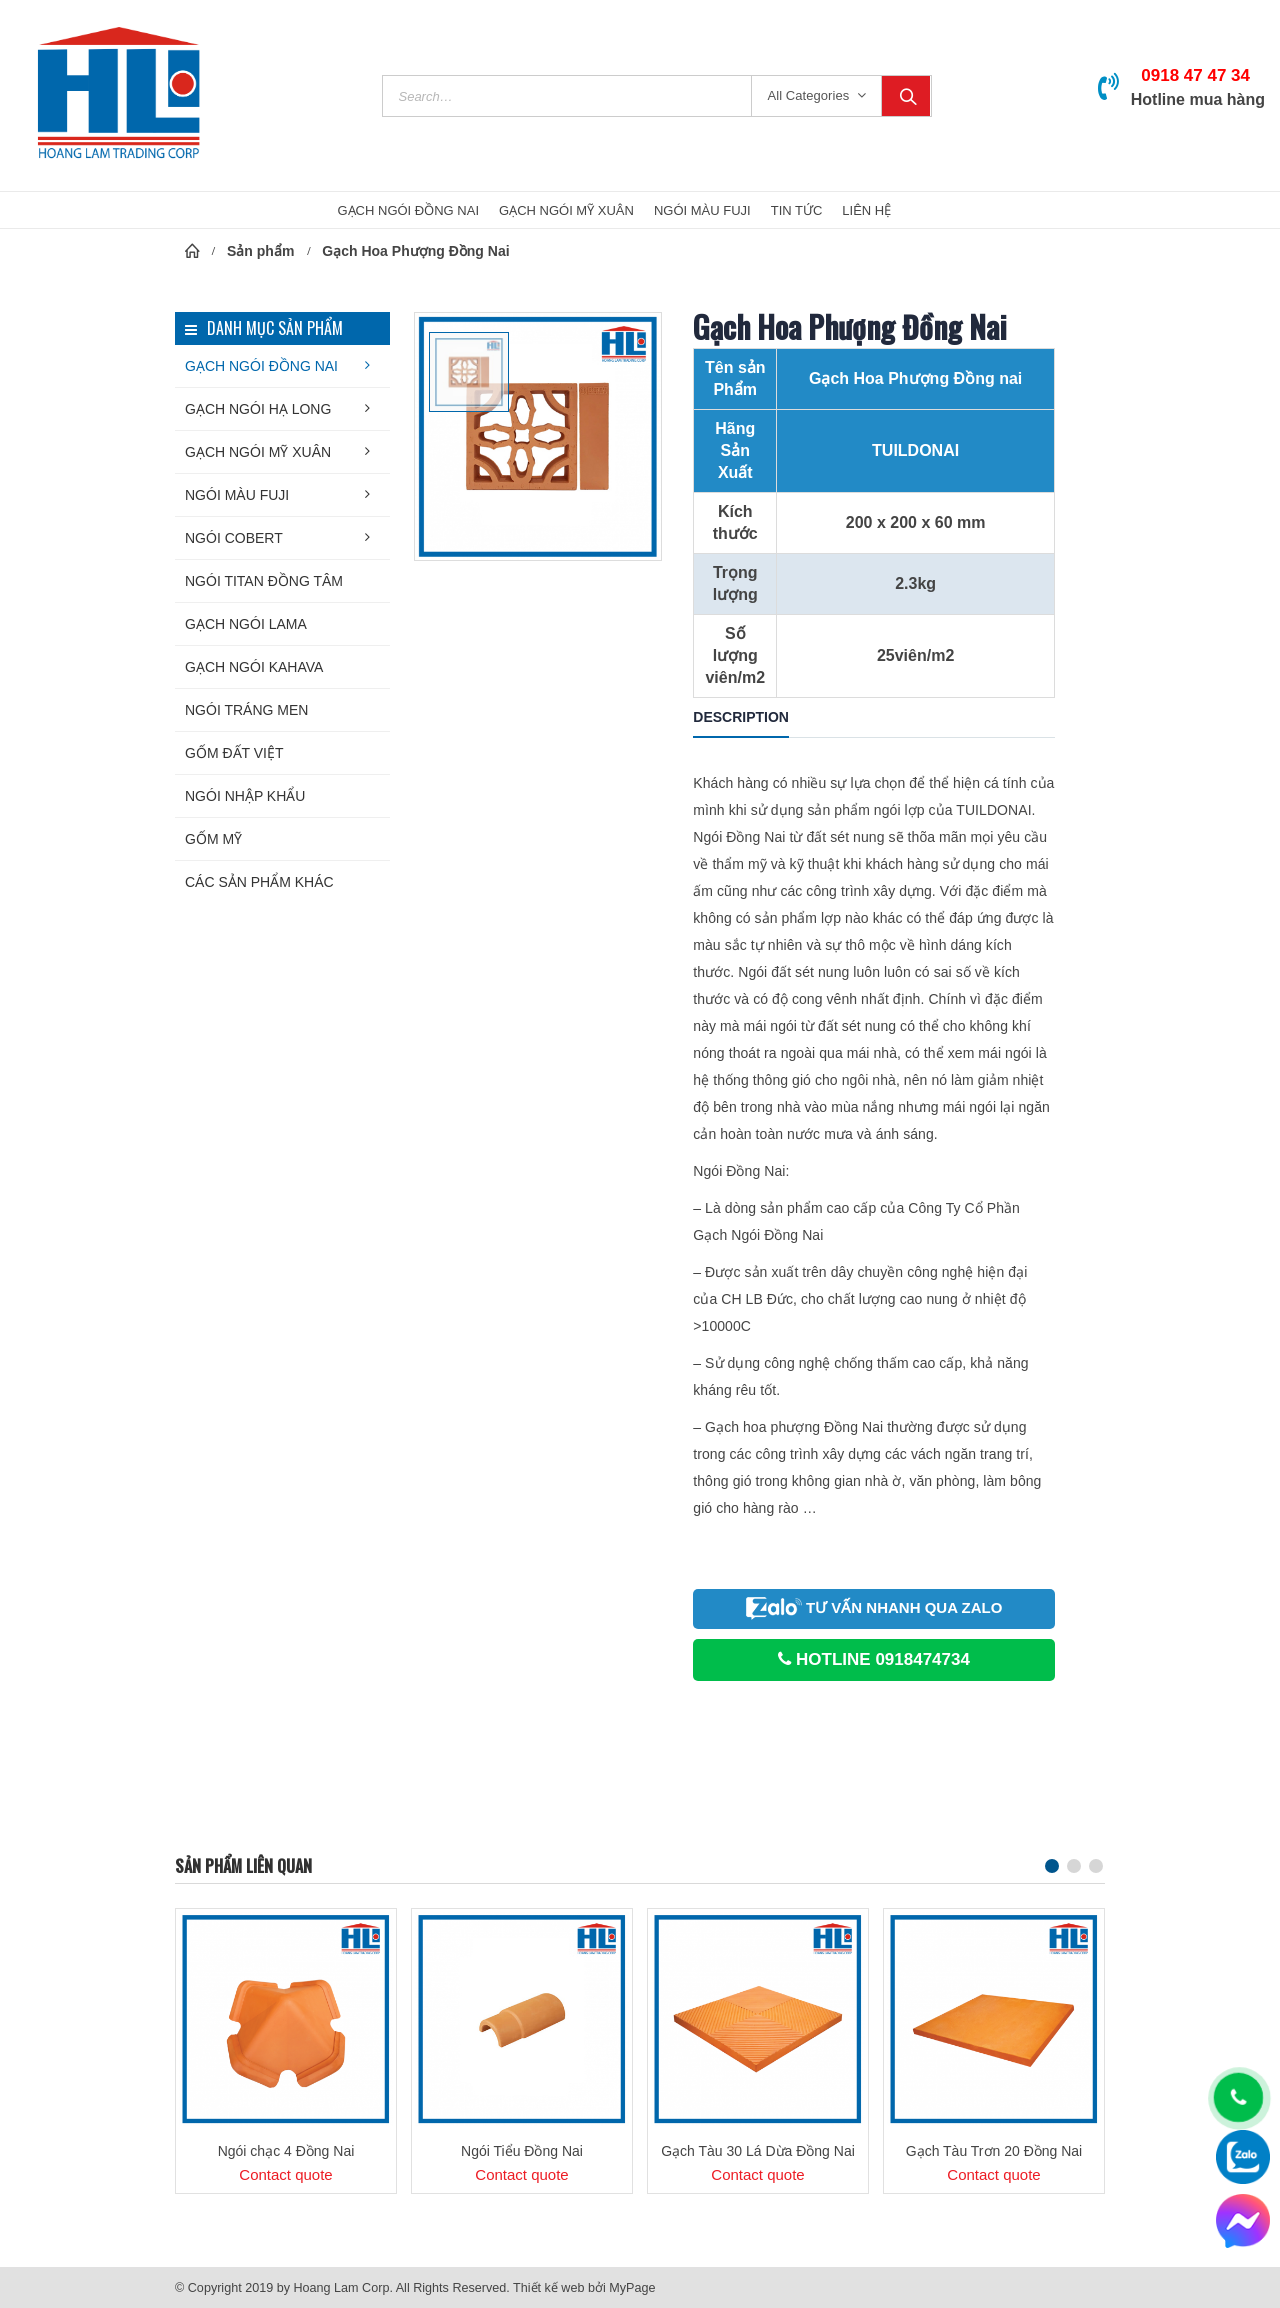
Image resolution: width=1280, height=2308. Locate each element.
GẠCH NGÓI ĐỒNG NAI (409, 210)
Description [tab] (741, 717)
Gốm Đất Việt (234, 753)
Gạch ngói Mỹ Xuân (258, 452)
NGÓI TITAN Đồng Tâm (264, 581)
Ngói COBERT (234, 538)
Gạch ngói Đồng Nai (261, 366)
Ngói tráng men (246, 710)
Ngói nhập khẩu (245, 796)
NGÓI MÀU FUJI (702, 210)
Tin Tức (797, 210)
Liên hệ (866, 210)
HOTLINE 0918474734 (874, 1659)
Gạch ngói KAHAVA (254, 667)
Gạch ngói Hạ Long (258, 409)
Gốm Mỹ (213, 839)
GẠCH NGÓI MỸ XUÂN (566, 210)
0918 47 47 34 (1195, 75)
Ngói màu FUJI (237, 495)
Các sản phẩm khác (259, 882)
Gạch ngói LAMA (246, 624)
